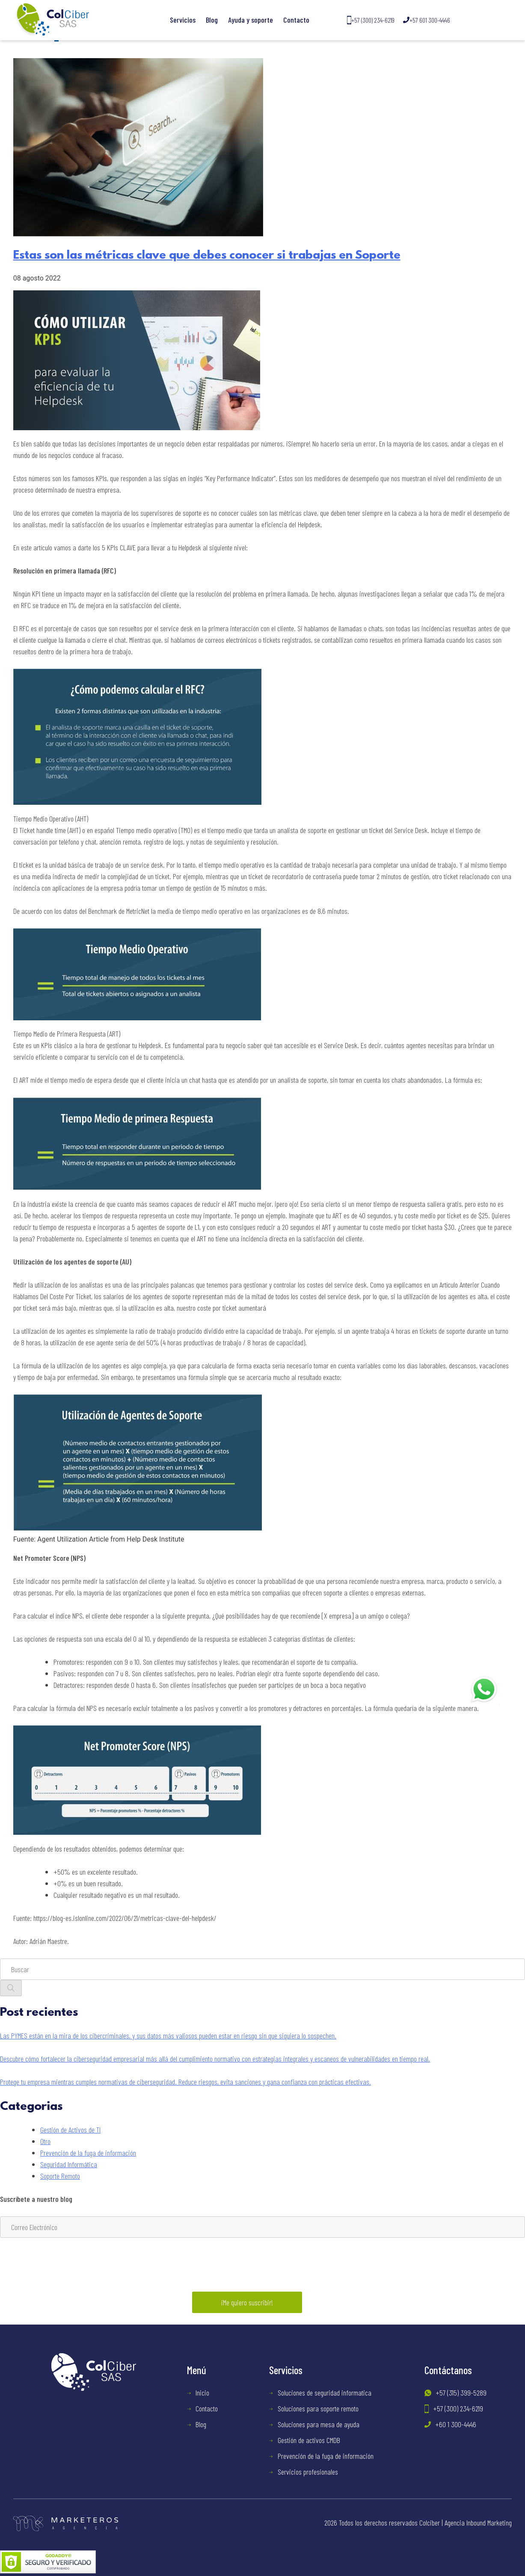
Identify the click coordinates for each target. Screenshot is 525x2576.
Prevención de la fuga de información (88, 2152)
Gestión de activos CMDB (309, 2440)
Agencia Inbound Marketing (478, 2522)
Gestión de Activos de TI (70, 2129)
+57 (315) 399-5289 (461, 2392)
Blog (212, 19)
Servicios (183, 19)
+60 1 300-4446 (455, 2424)
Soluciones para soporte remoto (318, 2408)
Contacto (296, 19)
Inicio (202, 2392)
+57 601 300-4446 (426, 20)
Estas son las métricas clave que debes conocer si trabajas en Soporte (206, 256)
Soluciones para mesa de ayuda (318, 2424)
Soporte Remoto (60, 2175)
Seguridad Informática (68, 2164)
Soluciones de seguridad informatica (324, 2392)
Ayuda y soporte (250, 19)
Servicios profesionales (308, 2471)
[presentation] (65, 2267)
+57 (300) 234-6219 (370, 20)
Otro (45, 2141)
